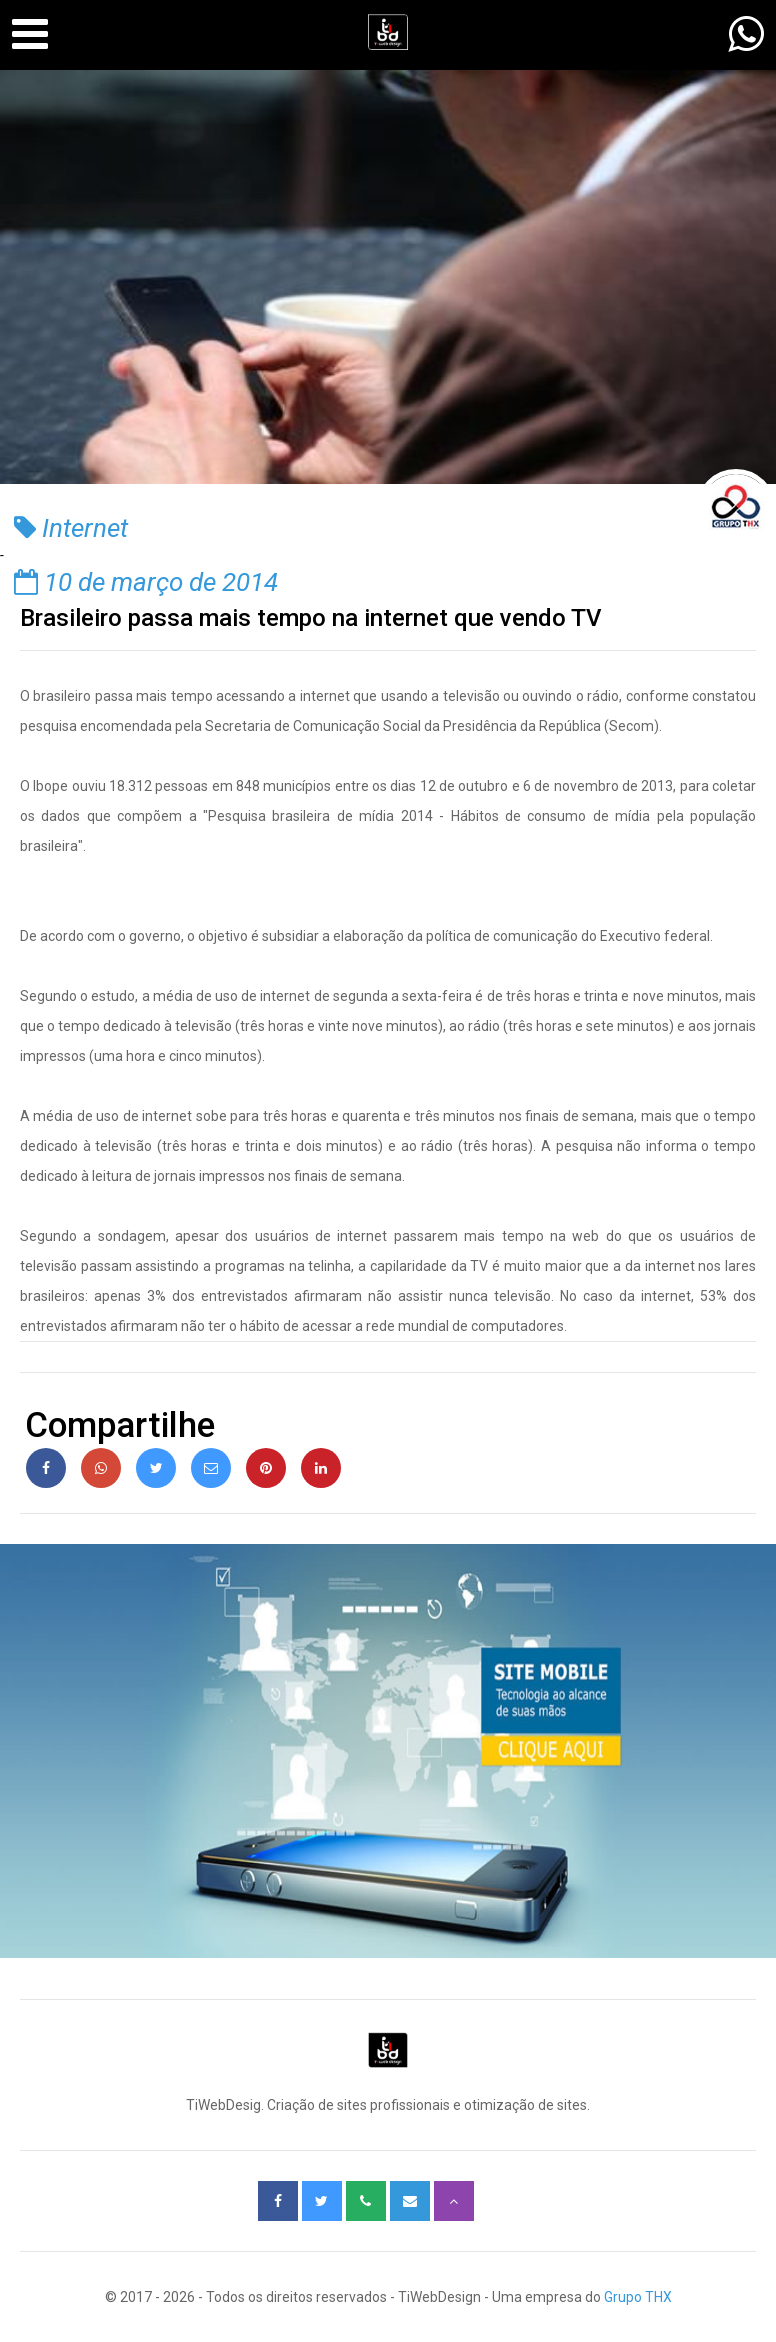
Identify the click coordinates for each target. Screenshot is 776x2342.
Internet (71, 528)
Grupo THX (638, 2297)
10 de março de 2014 (146, 582)
